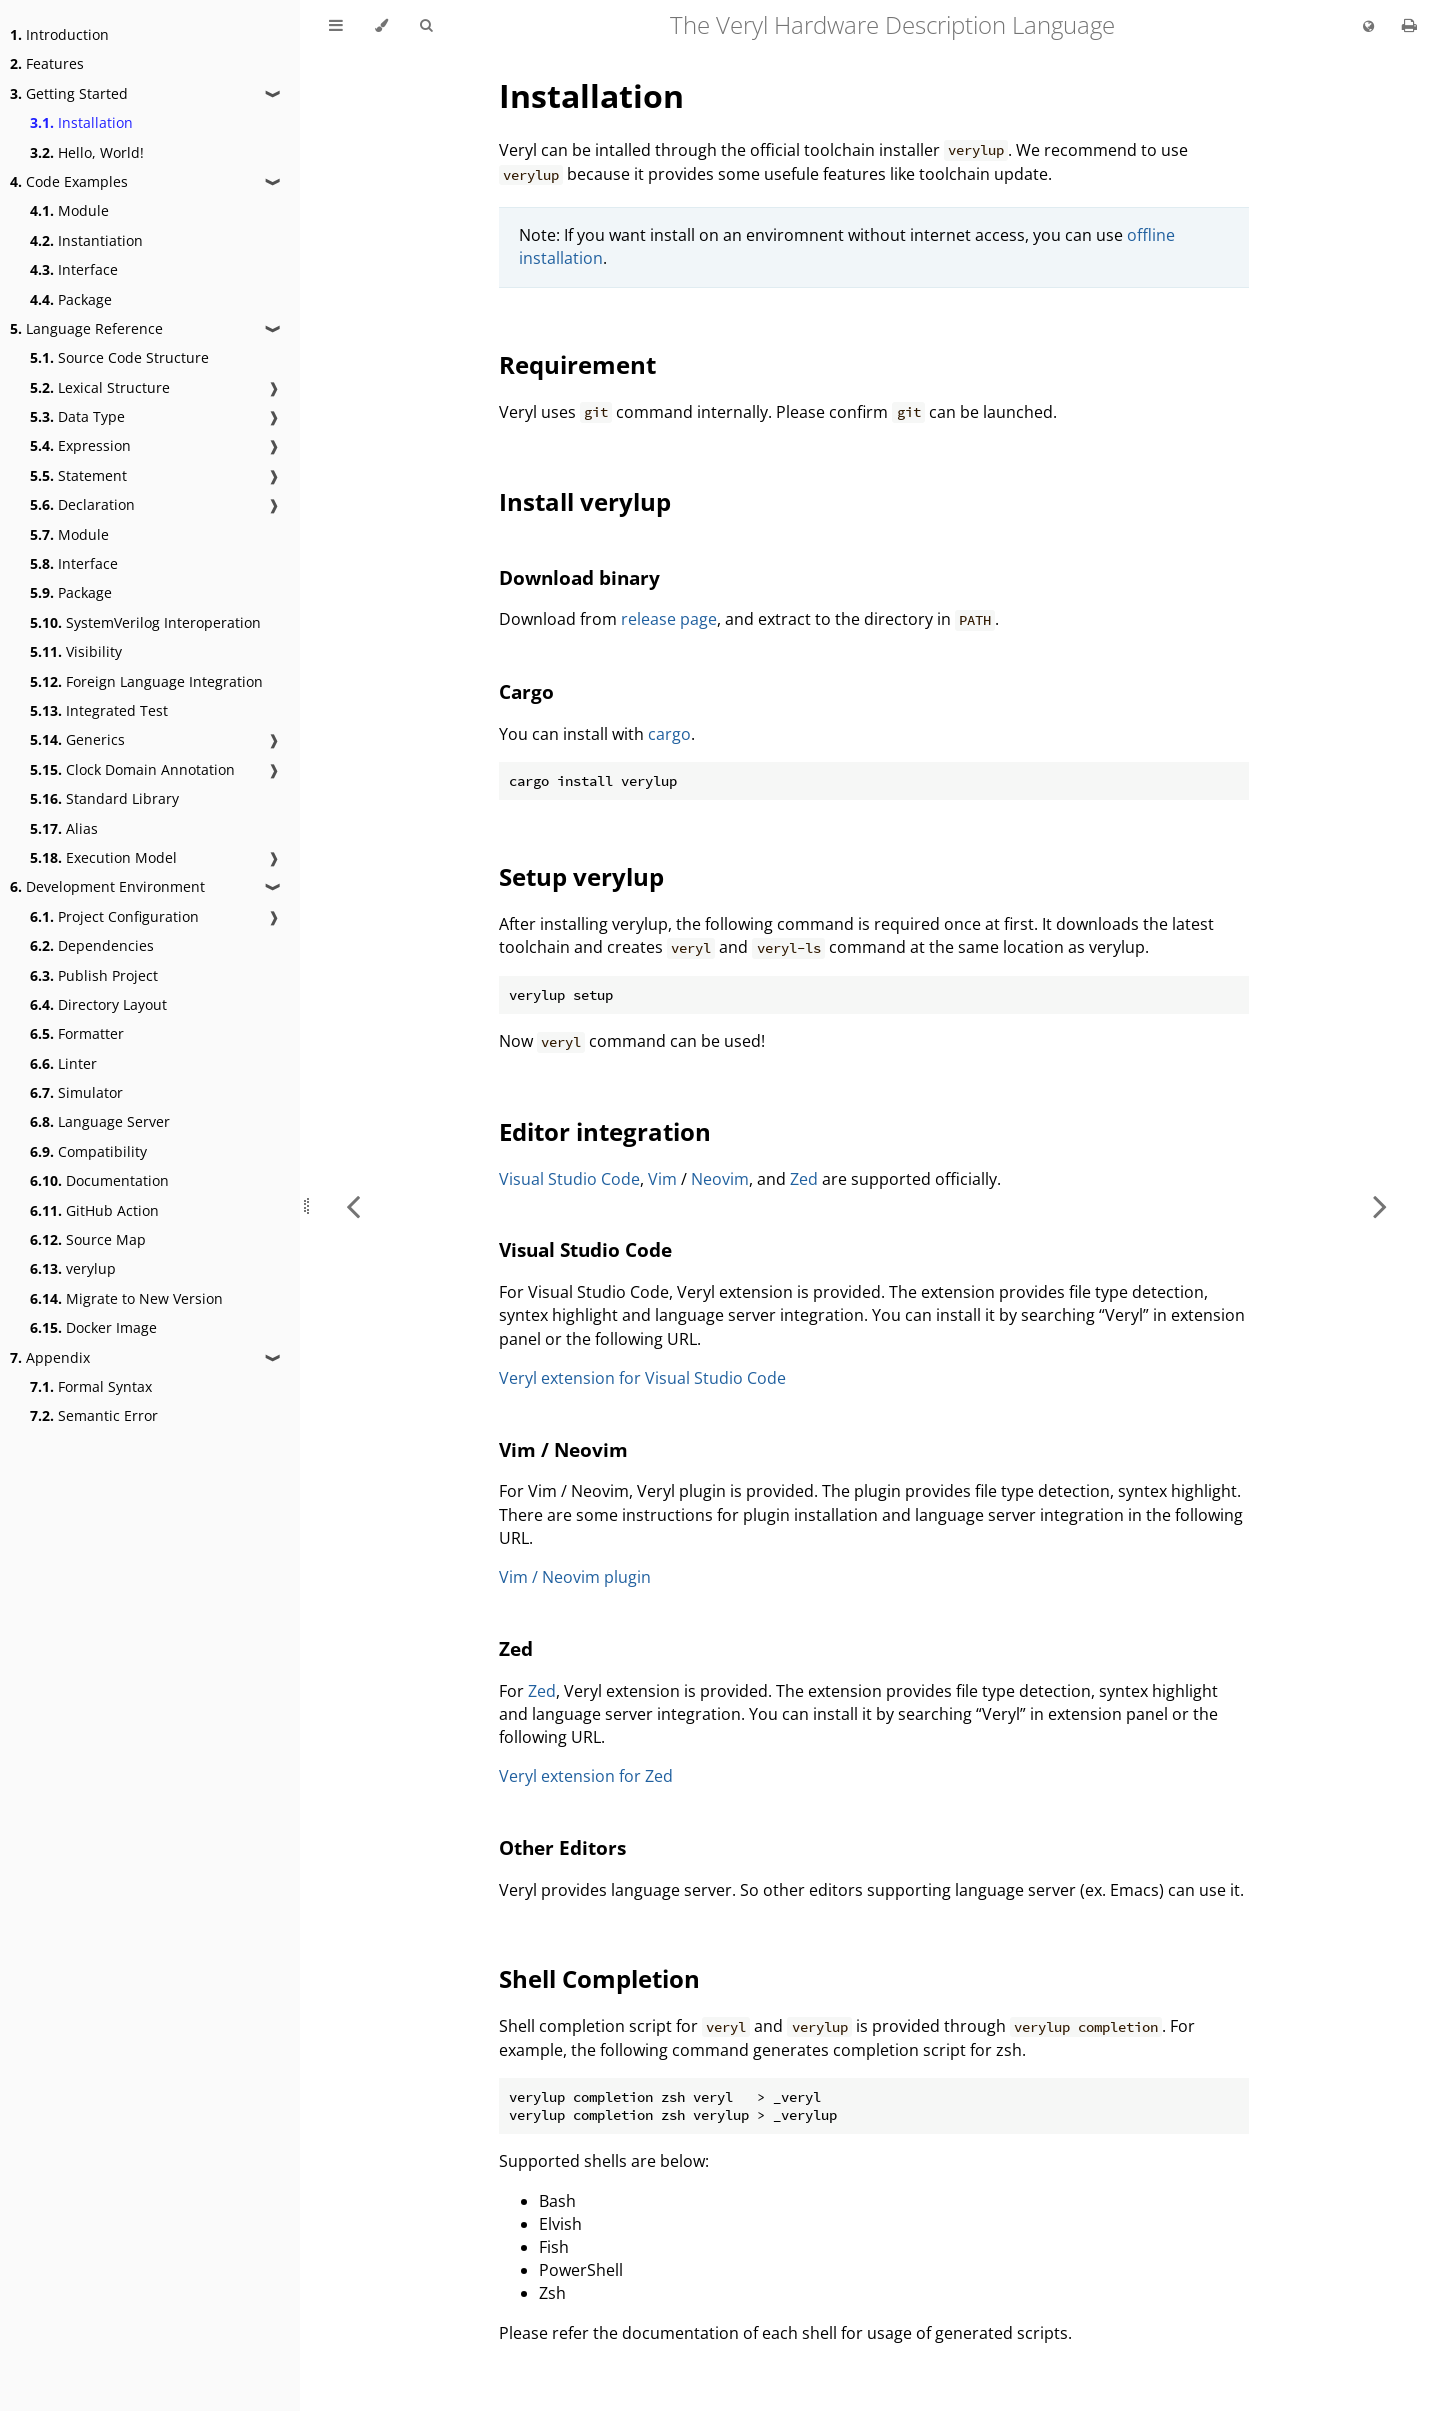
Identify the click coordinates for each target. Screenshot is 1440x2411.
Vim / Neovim (563, 1449)
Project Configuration (114, 916)
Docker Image (93, 1327)
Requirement (577, 364)
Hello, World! (87, 152)
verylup (73, 1268)
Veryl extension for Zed (586, 1776)
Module (69, 210)
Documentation (99, 1180)
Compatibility (88, 1151)
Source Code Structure (119, 357)
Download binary (579, 577)
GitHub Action (94, 1210)
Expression (80, 445)
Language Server (100, 1121)
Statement (78, 475)
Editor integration (605, 1131)
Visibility (76, 651)
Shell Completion (599, 1978)
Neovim (720, 1179)
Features (47, 63)
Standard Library (104, 798)
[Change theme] (381, 26)
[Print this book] (1409, 25)
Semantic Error (94, 1415)
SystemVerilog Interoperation (145, 622)
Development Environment (107, 886)
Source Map (88, 1239)
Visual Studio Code (569, 1179)
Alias (64, 828)
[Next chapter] (1380, 1205)
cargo (669, 734)
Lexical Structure (100, 387)
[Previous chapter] (353, 1205)
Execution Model (103, 857)
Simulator (76, 1092)
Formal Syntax (91, 1386)
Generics (77, 739)
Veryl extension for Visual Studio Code (642, 1378)
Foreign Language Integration (146, 681)
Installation (81, 122)
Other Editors (562, 1847)
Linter (63, 1063)
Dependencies (92, 945)
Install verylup (585, 501)
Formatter (77, 1033)
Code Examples (69, 181)
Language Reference (86, 328)
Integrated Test (99, 710)
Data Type (77, 416)
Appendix (50, 1357)
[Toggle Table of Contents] (336, 26)
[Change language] (1368, 27)
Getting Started (69, 93)
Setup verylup (581, 876)
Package (71, 299)
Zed (804, 1179)
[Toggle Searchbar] (426, 26)
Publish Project (94, 975)
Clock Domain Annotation (132, 769)
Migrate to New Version (126, 1298)
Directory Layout (98, 1004)
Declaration (82, 504)
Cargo (526, 691)
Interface (74, 269)
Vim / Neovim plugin (575, 1577)
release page (669, 619)
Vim (662, 1179)
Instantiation (86, 240)
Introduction (59, 34)
